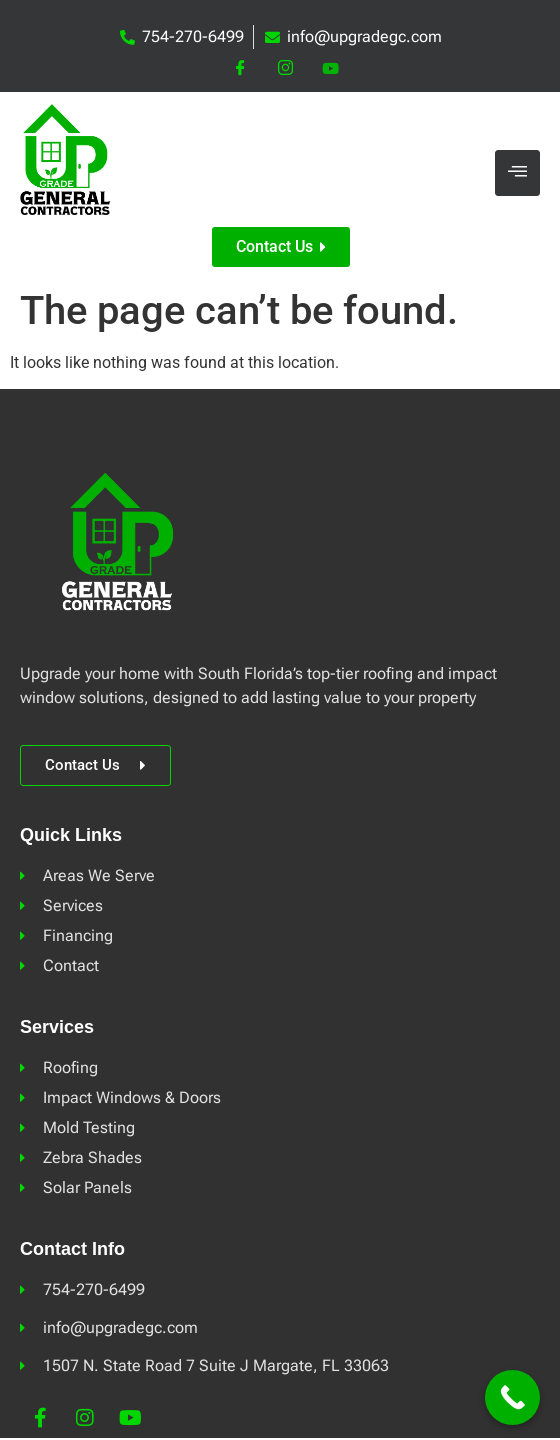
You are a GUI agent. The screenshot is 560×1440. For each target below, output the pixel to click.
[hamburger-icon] (517, 173)
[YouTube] (330, 69)
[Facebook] (240, 69)
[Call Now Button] (512, 1397)
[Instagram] (285, 69)
